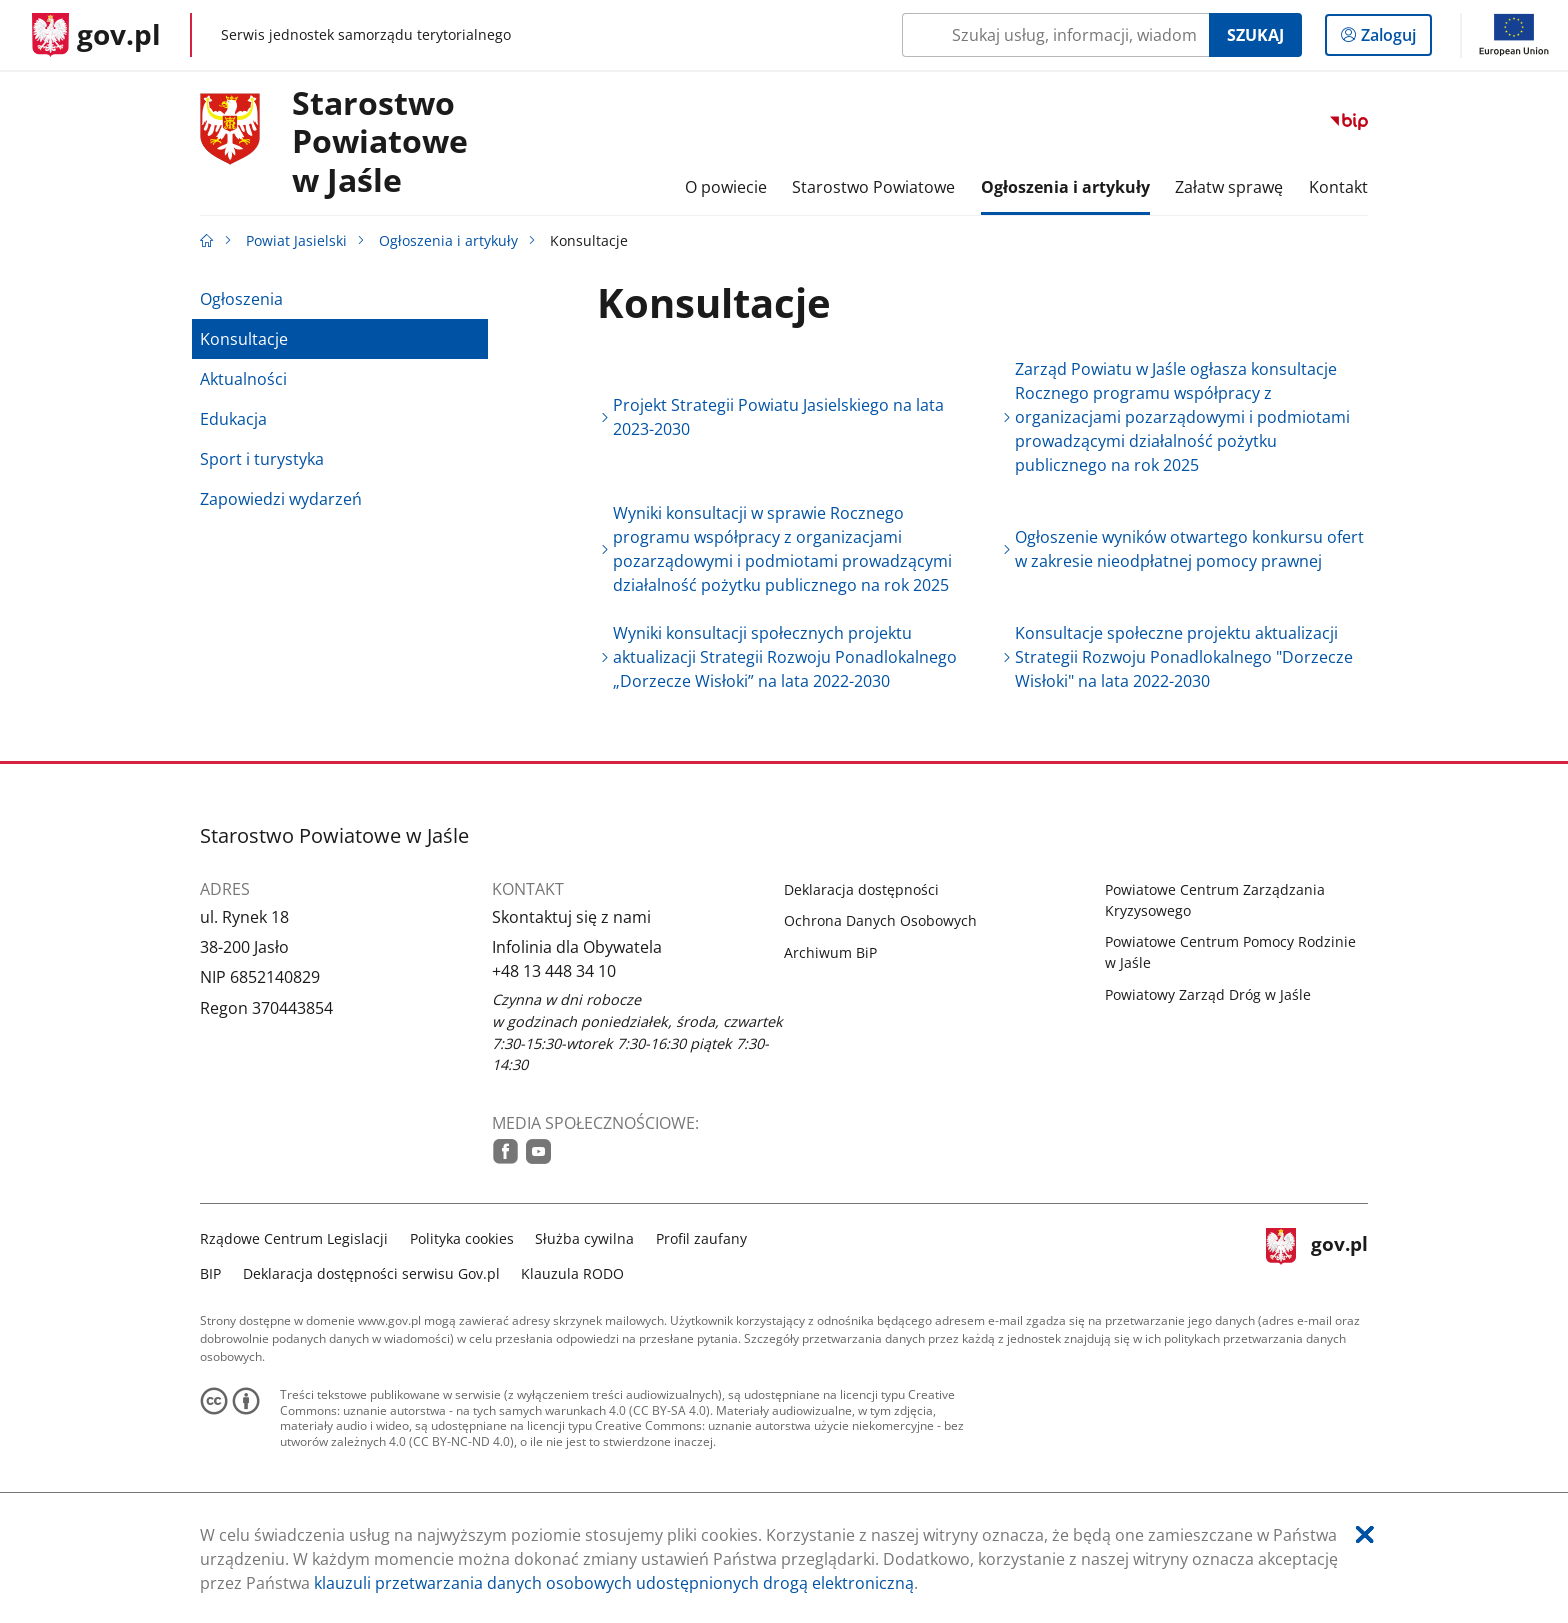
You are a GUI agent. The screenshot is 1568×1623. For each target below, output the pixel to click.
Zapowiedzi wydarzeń (281, 499)
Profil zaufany (701, 1238)
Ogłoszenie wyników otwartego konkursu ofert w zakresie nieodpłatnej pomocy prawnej (1189, 549)
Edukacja (233, 419)
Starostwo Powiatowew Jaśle (380, 142)
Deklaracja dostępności (861, 889)
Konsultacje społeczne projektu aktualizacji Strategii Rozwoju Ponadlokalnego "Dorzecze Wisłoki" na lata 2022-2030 (1184, 657)
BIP (210, 1273)
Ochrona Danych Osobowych (880, 920)
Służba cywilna (584, 1238)
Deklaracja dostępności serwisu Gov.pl (371, 1273)
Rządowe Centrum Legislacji (294, 1238)
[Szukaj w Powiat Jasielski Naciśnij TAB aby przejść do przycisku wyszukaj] (1055, 35)
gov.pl (1317, 1253)
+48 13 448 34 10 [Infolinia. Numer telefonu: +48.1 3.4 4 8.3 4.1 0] (554, 971)
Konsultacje (244, 339)
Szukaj (1255, 35)
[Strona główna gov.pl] (96, 35)
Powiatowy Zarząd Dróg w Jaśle (1208, 994)
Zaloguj (1394, 39)
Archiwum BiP (830, 952)
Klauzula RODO (572, 1273)
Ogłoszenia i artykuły (448, 240)
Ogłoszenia (241, 299)
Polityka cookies (462, 1238)
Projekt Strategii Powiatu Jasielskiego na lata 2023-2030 (778, 417)
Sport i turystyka (262, 459)
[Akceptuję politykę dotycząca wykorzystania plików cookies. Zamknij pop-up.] (1365, 1534)
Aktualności (243, 379)
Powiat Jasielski (296, 240)
